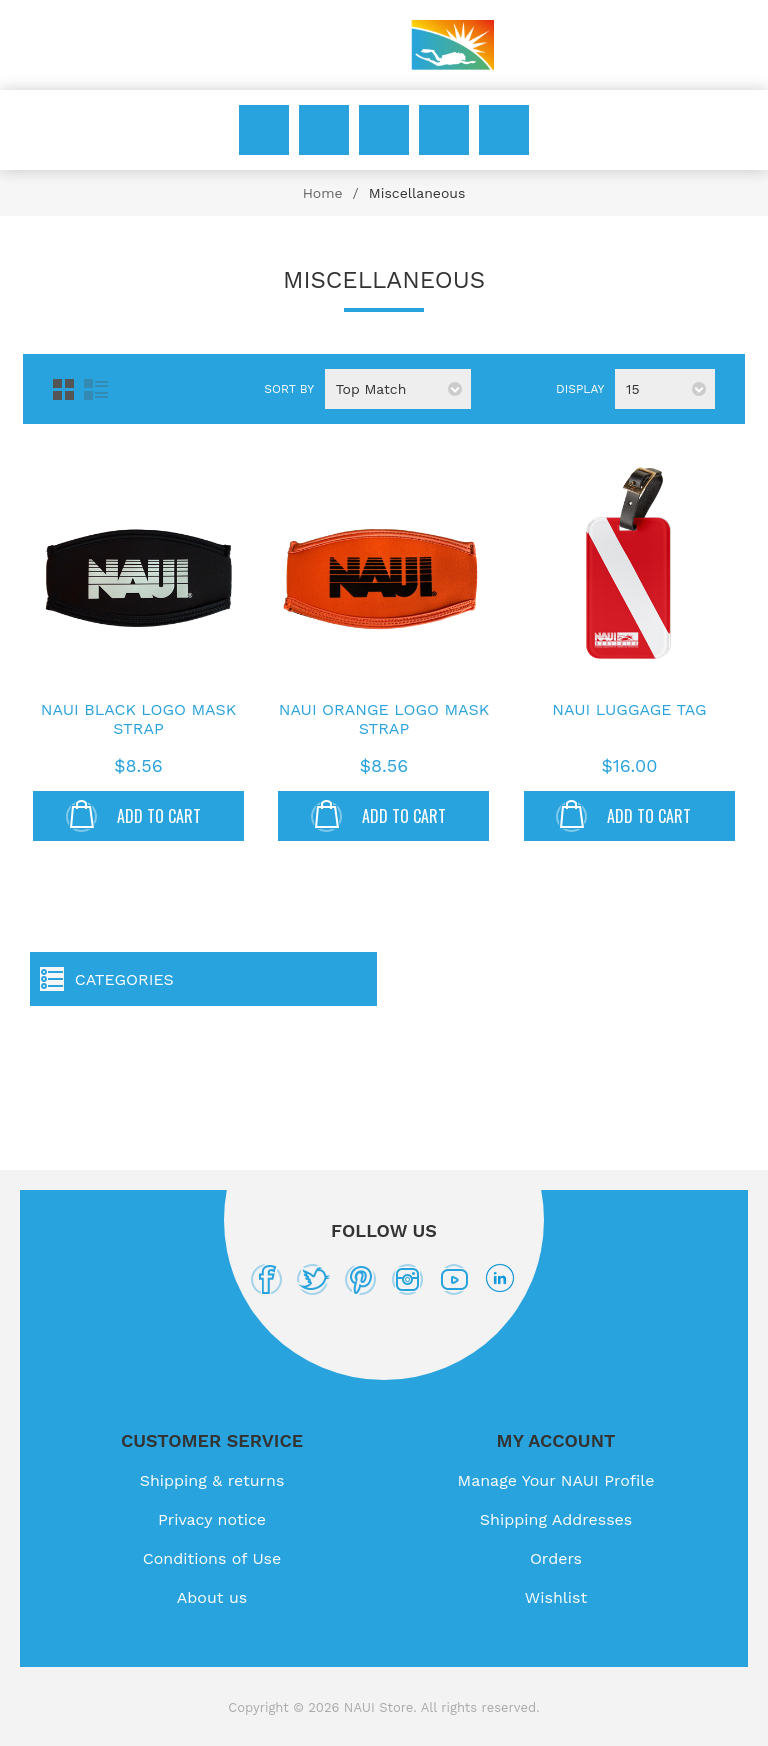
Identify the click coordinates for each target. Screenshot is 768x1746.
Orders (556, 1558)
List (96, 389)
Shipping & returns (212, 1480)
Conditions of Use (212, 1558)
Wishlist (444, 130)
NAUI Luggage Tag (629, 709)
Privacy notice (212, 1519)
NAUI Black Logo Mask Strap (138, 719)
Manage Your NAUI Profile (556, 1480)
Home (323, 193)
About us (212, 1597)
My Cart (504, 130)
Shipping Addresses (556, 1519)
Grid (63, 389)
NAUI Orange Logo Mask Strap (384, 719)
